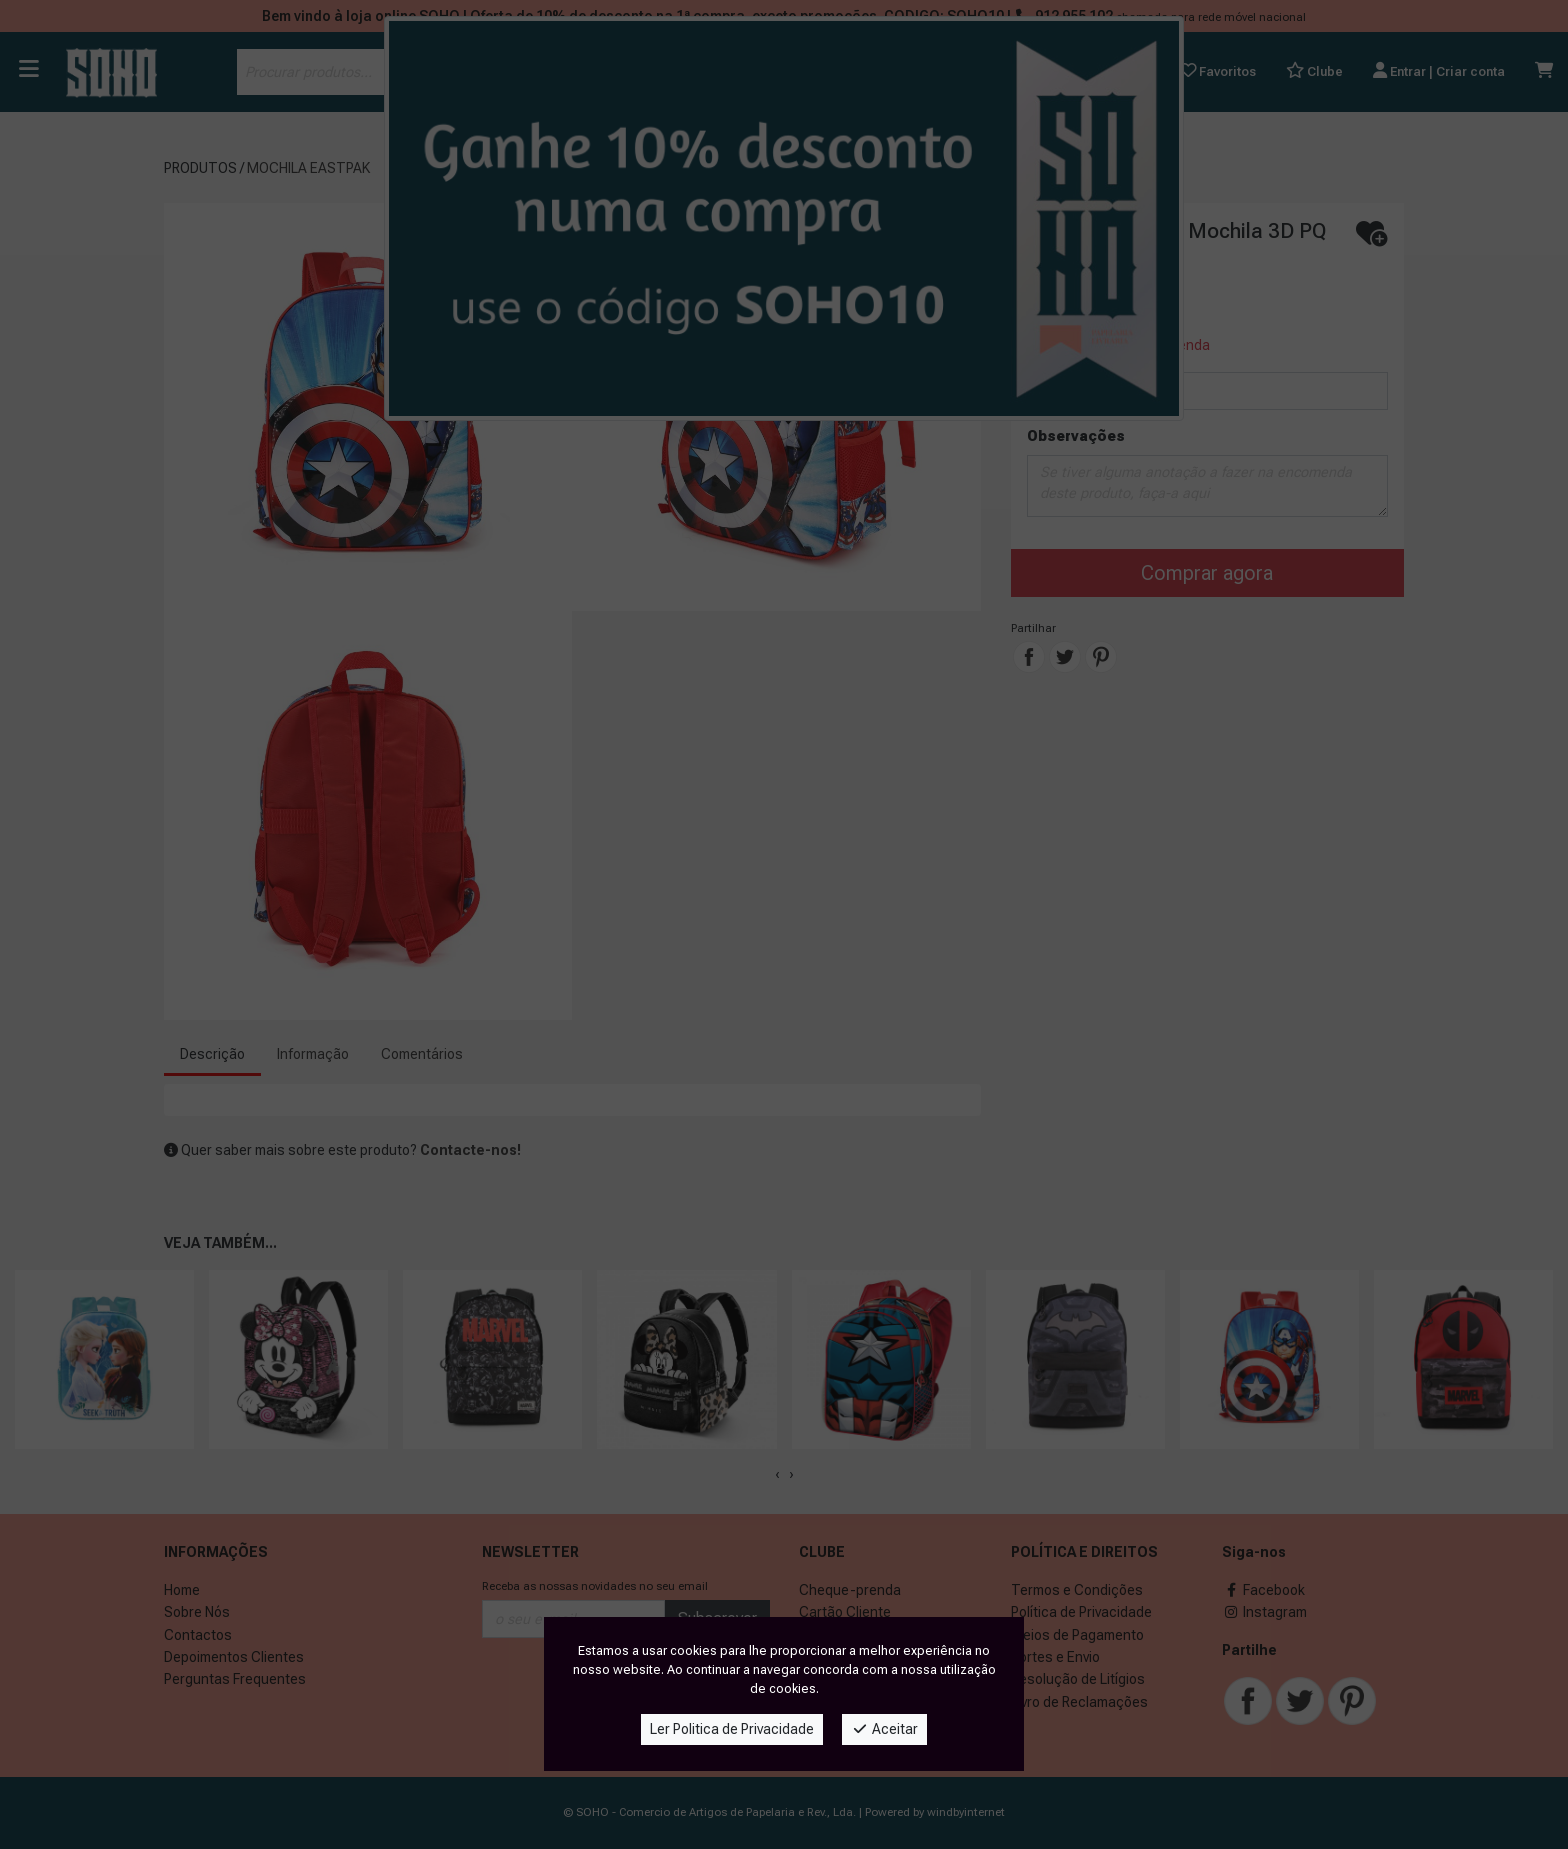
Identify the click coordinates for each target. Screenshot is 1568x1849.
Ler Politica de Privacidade (732, 1729)
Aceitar (884, 1729)
